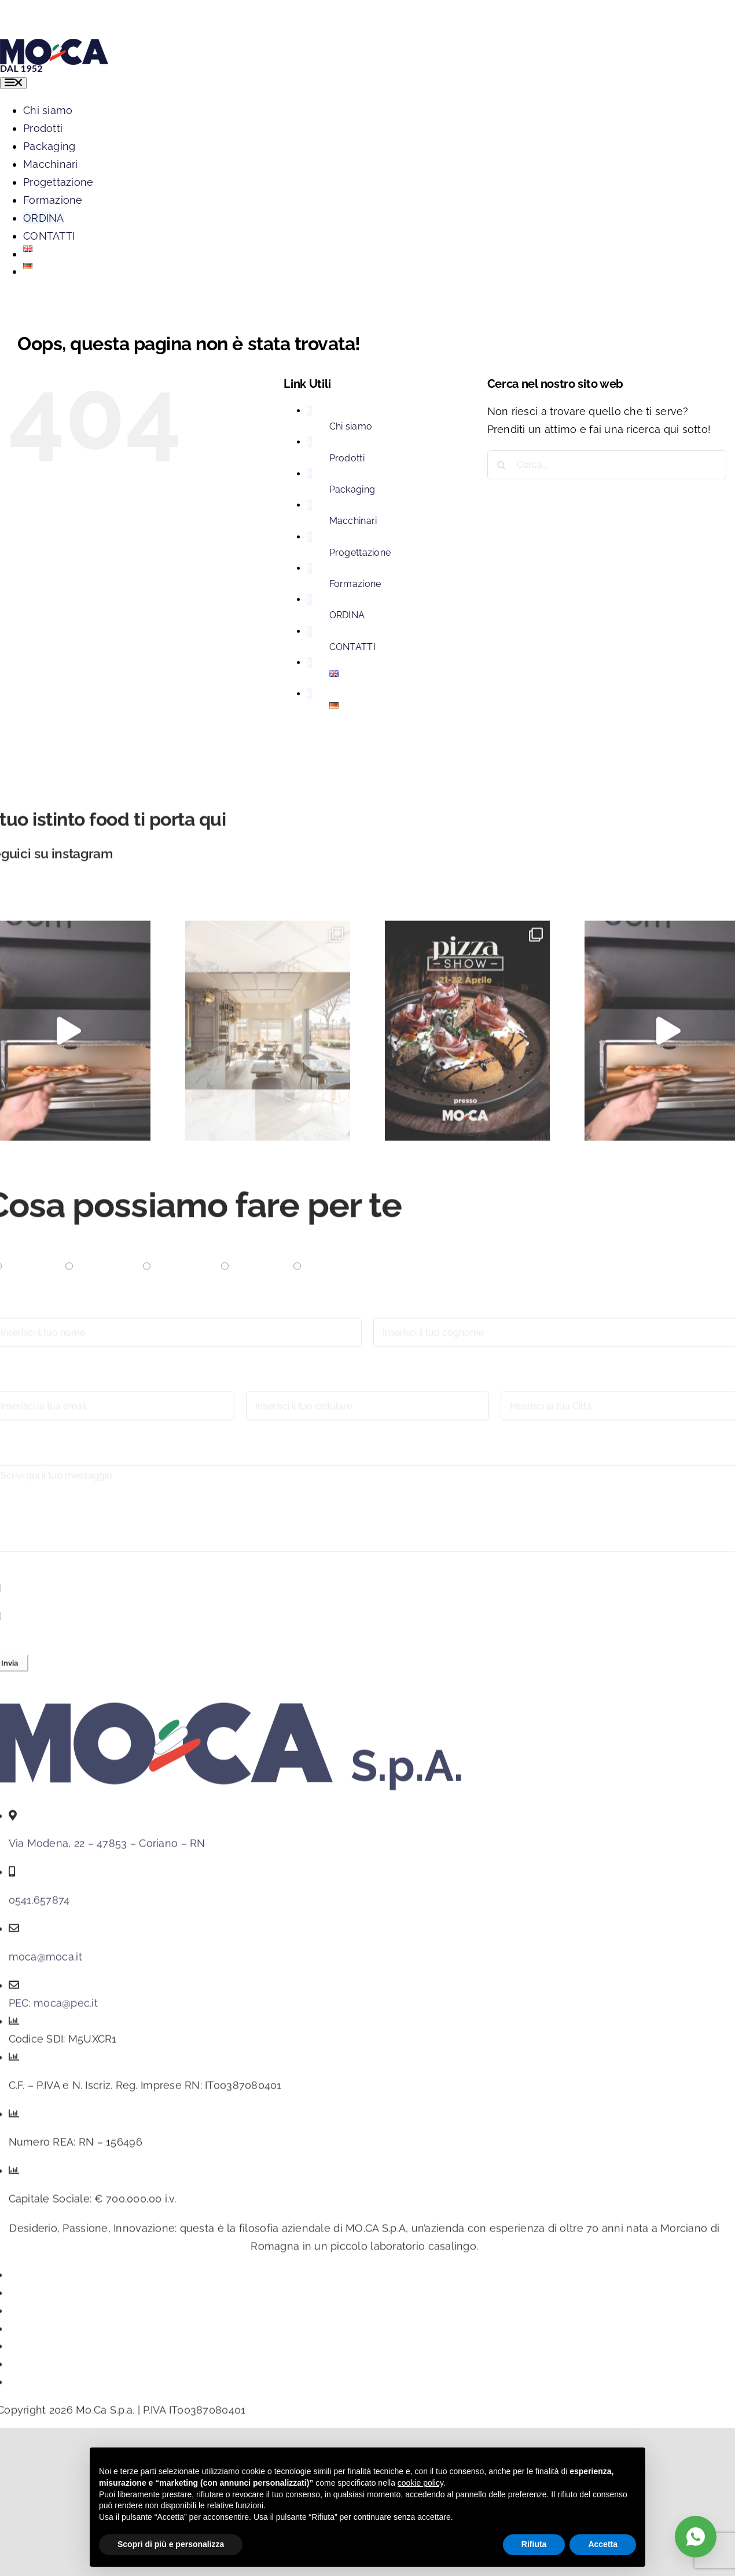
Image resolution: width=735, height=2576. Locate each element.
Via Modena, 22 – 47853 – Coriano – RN (107, 1849)
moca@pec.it (66, 2009)
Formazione (355, 583)
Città (512, 1388)
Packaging (352, 489)
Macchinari (353, 520)
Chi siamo (350, 426)
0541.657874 (39, 1906)
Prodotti (347, 458)
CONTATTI (352, 646)
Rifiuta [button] (534, 2544)
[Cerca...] (606, 464)
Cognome (398, 1314)
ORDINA (347, 615)
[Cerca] (501, 464)
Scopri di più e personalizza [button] (170, 2544)
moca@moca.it (45, 1963)
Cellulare (268, 1388)
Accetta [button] (603, 2544)
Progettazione (360, 552)
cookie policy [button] (420, 2482)
